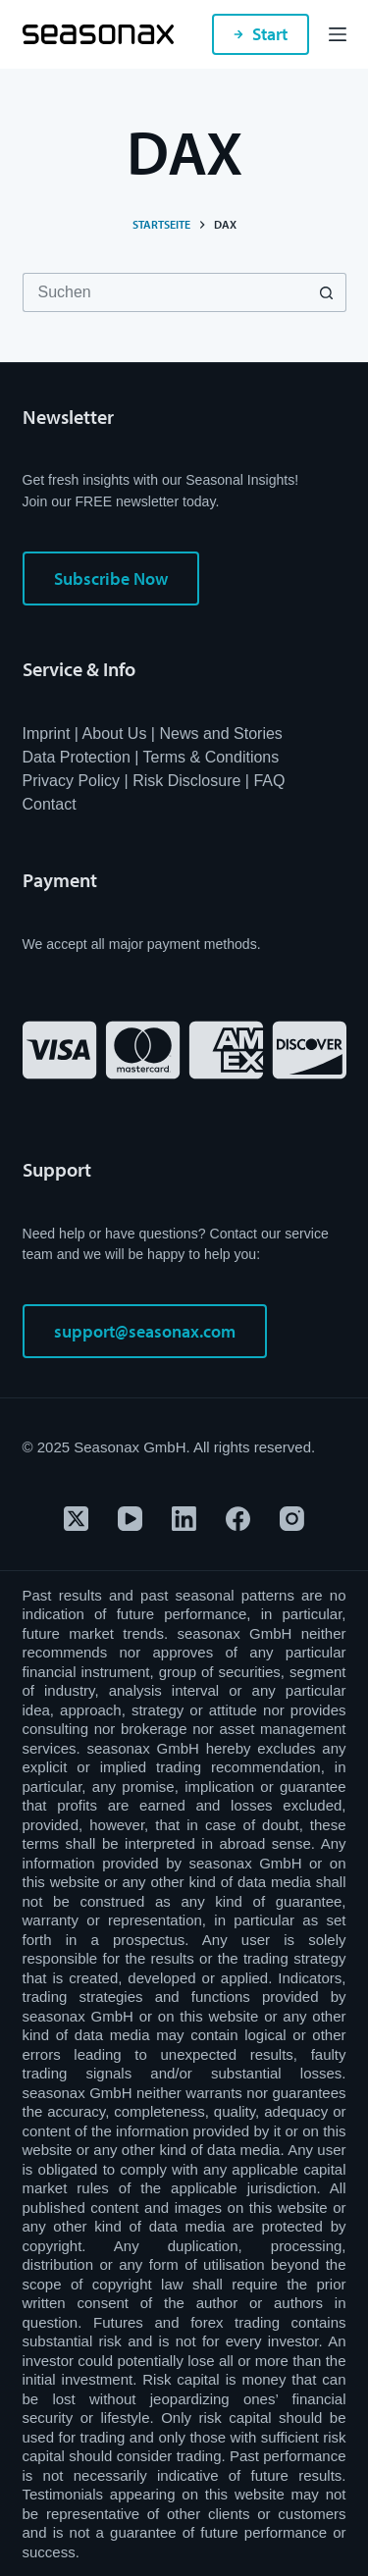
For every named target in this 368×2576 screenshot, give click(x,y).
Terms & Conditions (211, 757)
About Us (114, 733)
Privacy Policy (72, 780)
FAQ (269, 780)
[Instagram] (292, 1518)
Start (261, 34)
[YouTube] (130, 1518)
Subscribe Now (111, 578)
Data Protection (77, 757)
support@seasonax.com (145, 1331)
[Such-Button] (326, 292)
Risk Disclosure (186, 780)
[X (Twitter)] (76, 1518)
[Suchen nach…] (165, 292)
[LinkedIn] (184, 1518)
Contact (50, 804)
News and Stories (220, 733)
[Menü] (337, 34)
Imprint (47, 733)
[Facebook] (238, 1518)
